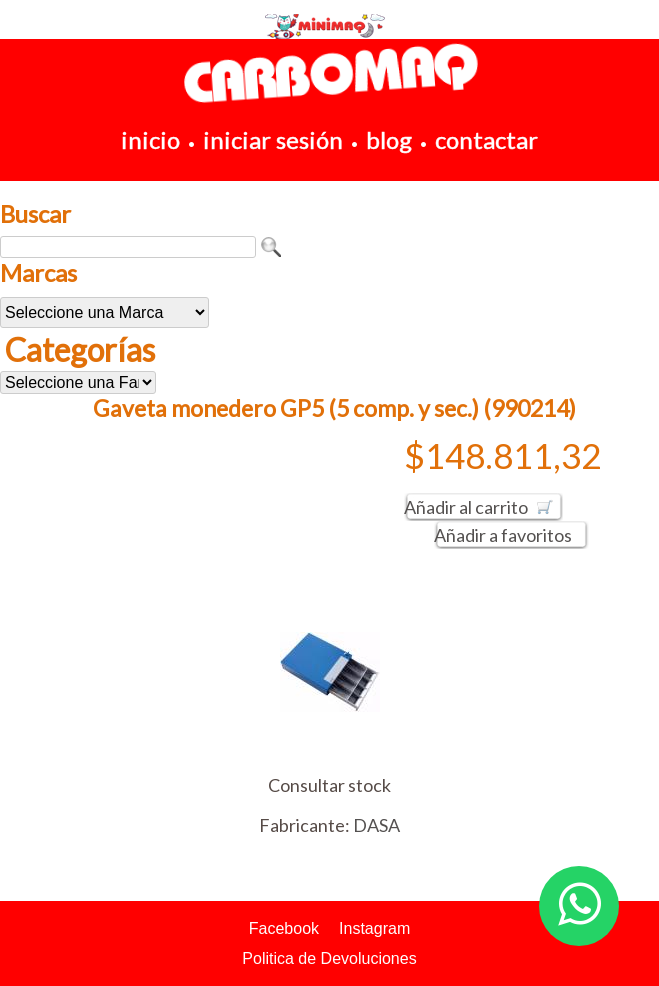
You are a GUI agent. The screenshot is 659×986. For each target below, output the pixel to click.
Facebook (284, 928)
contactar (486, 139)
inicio (150, 139)
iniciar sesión (273, 139)
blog (389, 139)
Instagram (374, 928)
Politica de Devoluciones (329, 958)
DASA (376, 825)
